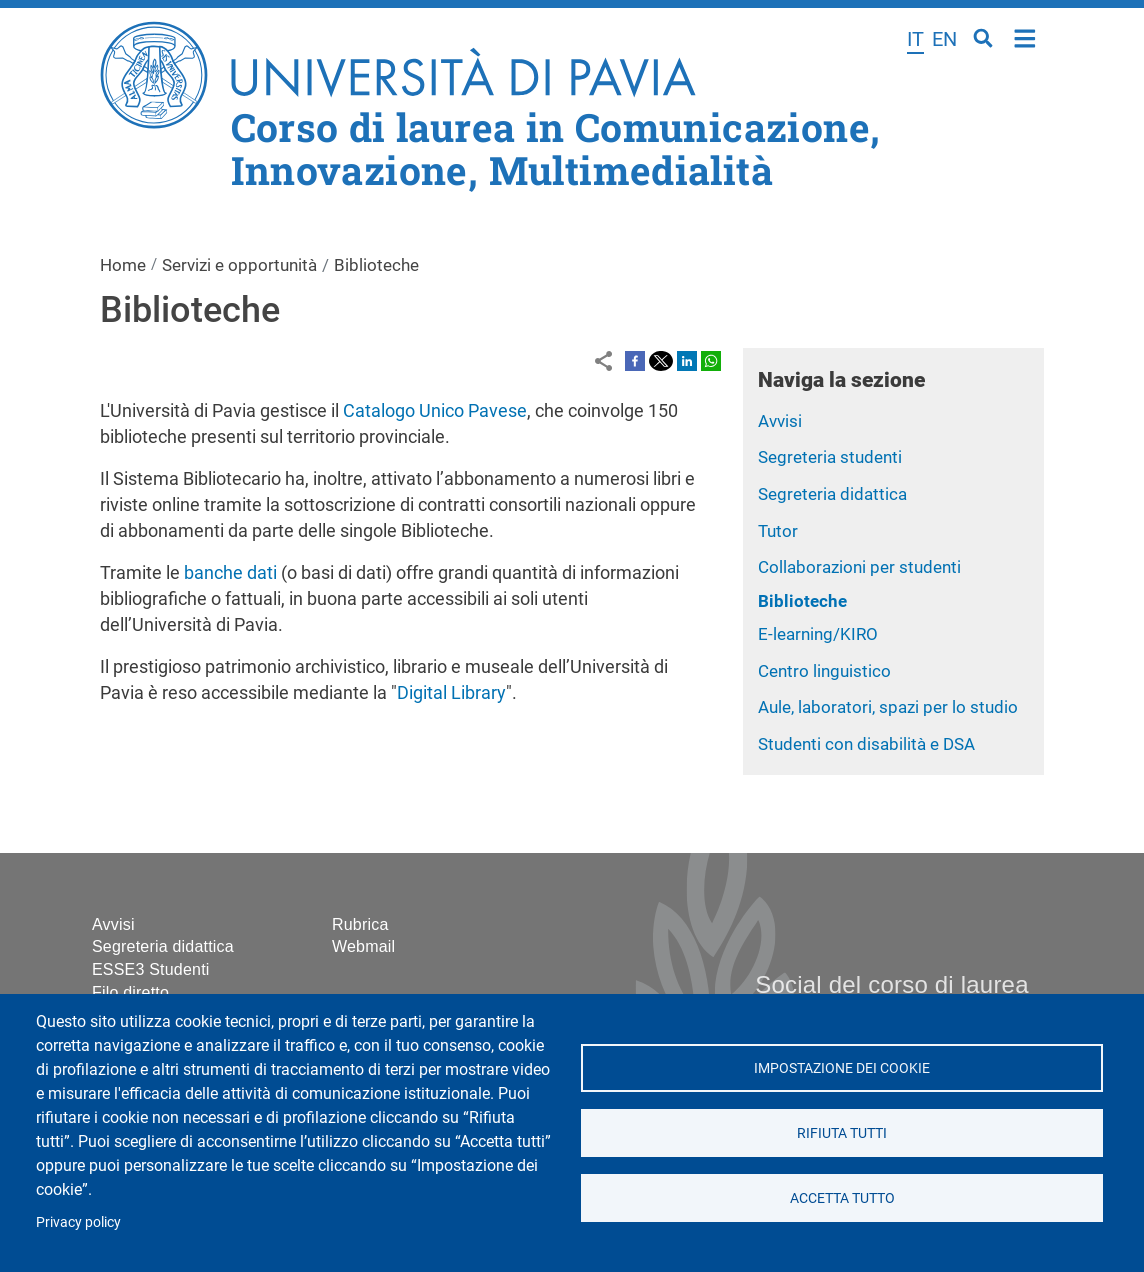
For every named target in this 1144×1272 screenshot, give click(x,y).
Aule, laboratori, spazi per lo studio (888, 707)
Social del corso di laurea (891, 984)
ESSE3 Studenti (151, 969)
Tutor (778, 531)
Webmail (363, 946)
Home (1025, 36)
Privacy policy (78, 1222)
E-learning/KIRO (818, 634)
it (915, 39)
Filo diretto (130, 992)
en (944, 39)
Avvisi (780, 421)
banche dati (230, 572)
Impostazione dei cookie (842, 1068)
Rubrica (360, 924)
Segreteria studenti (830, 457)
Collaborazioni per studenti (859, 567)
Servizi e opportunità (239, 265)
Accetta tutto (841, 1198)
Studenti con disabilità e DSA (866, 744)
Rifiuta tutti (842, 1133)
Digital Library (451, 692)
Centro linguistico (824, 671)
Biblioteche (802, 601)
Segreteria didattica (832, 494)
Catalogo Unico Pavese (435, 410)
